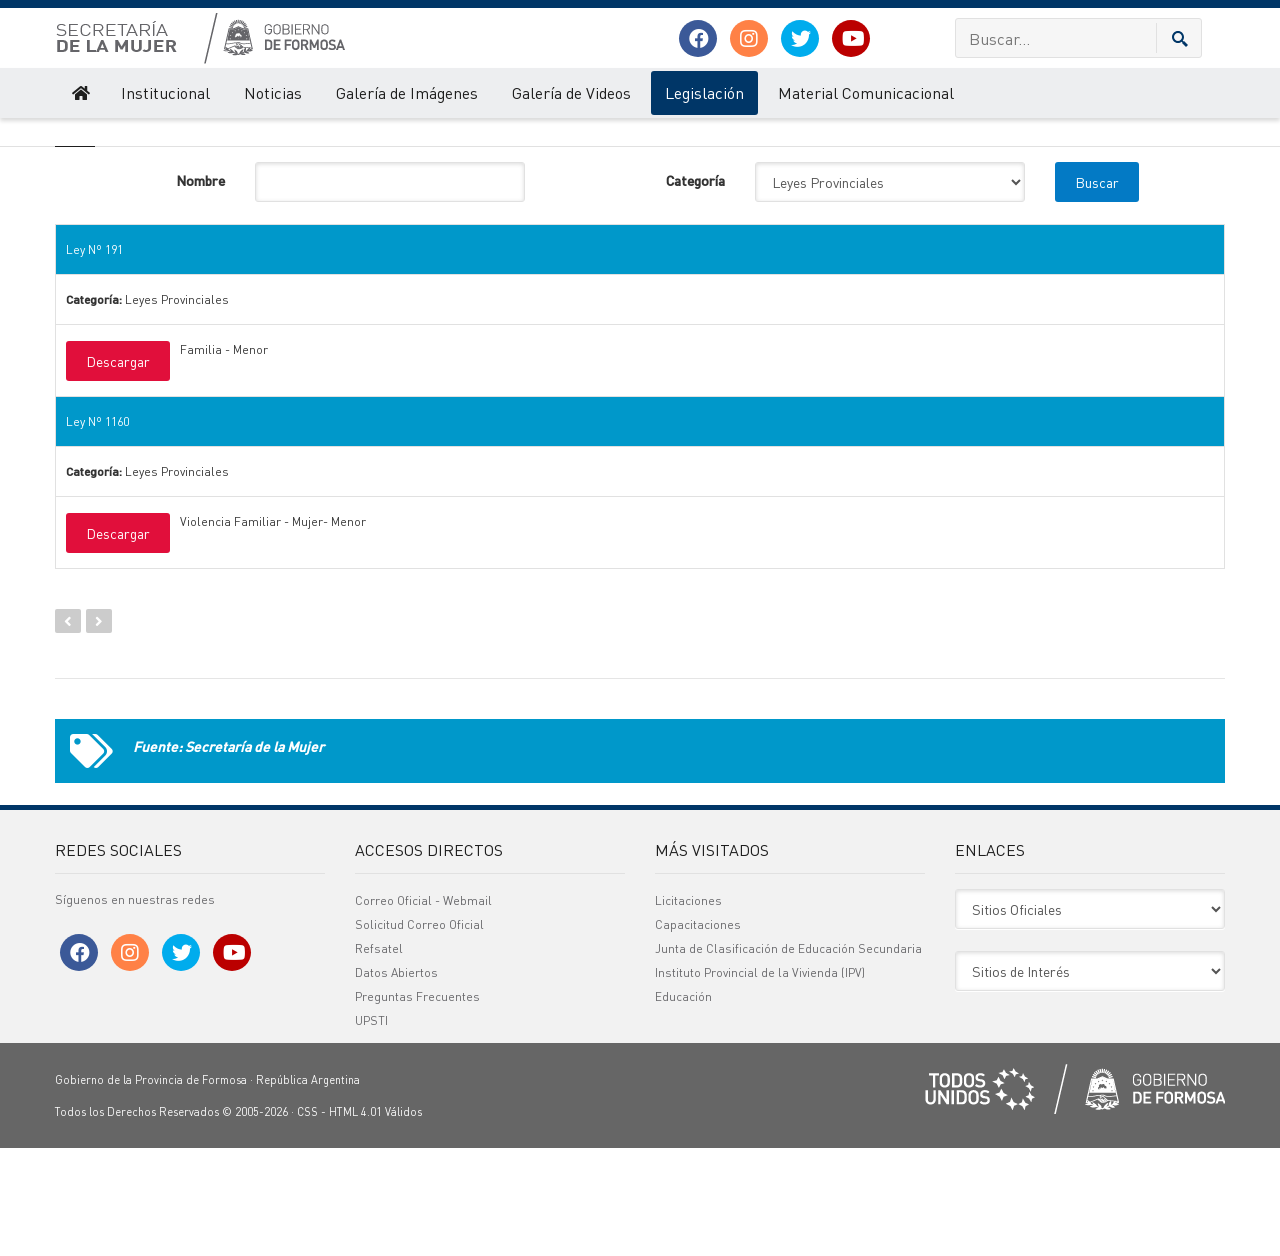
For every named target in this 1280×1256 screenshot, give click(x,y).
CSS (307, 1220)
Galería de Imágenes (407, 92)
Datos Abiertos (396, 1080)
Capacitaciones (698, 1032)
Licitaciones (688, 1008)
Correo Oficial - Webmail (423, 1008)
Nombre (200, 288)
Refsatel (379, 1056)
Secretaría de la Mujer (112, 138)
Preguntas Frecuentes (417, 1104)
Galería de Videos (571, 92)
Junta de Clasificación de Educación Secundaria (788, 1056)
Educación (683, 1104)
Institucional (165, 92)
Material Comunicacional (866, 92)
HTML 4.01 (355, 1220)
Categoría (695, 288)
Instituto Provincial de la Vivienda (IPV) (760, 1080)
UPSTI (371, 1128)
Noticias (273, 92)
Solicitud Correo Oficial (419, 1032)
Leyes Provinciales (310, 138)
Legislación (704, 92)
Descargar (118, 469)
